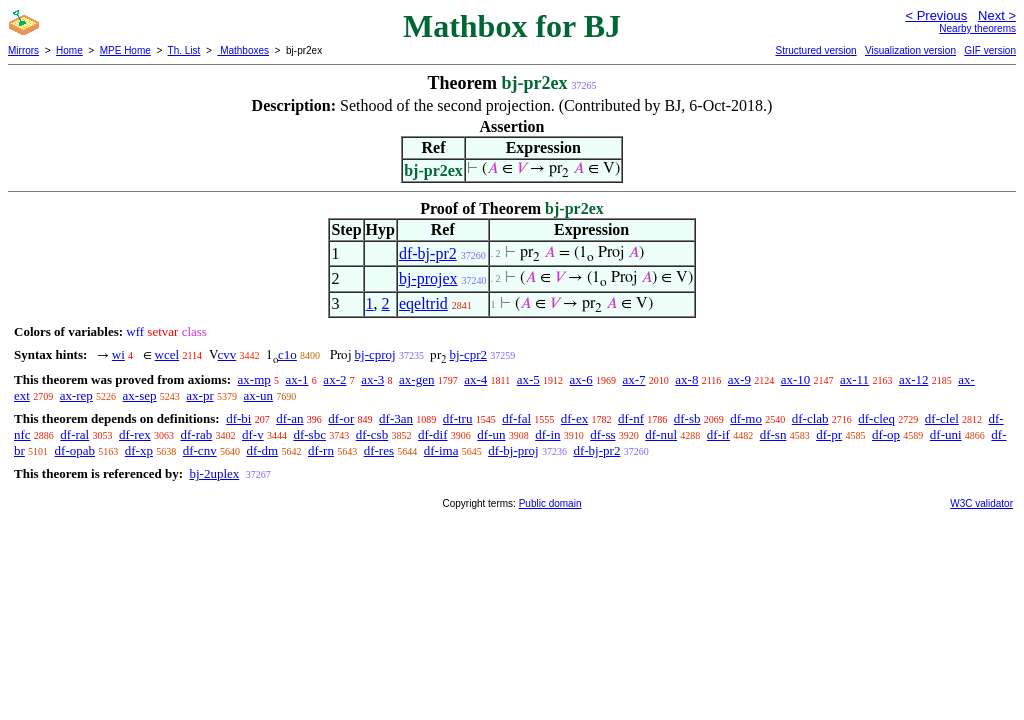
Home (69, 50)
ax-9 (739, 379)
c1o (287, 354)
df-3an (396, 418)
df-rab (197, 434)
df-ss (602, 434)
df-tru (458, 418)
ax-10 (796, 379)
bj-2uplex (214, 473)
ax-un (258, 395)
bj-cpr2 (468, 354)
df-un (491, 434)
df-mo (746, 418)
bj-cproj (375, 354)
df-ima (441, 450)
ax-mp (254, 379)
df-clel (942, 418)
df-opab (75, 450)
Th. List (184, 50)
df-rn (321, 450)
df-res (379, 450)
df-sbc (309, 434)
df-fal (516, 418)
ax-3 (372, 379)
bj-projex (428, 278)
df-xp (139, 450)
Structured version (815, 50)
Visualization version (910, 50)
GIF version (990, 50)
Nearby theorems (977, 28)
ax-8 (686, 379)
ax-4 (475, 379)
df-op (886, 434)
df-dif (433, 434)
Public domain (550, 503)
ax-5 (528, 379)
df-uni (946, 434)
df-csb (372, 434)
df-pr (829, 434)
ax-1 (297, 379)
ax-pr (199, 395)
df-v (253, 434)
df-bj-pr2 (428, 253)
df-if (718, 434)
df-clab (810, 418)
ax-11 (854, 379)
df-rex (135, 434)
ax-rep (76, 395)
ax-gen (416, 379)
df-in (547, 434)
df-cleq (876, 418)
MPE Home (125, 50)
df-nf (631, 418)
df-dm (262, 450)
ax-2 (334, 379)
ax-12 (914, 379)
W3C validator (981, 503)
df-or (341, 418)
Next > (997, 15)
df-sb (687, 418)
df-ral (74, 434)
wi (118, 354)
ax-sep (140, 395)
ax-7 (633, 379)
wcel (167, 354)
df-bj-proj (513, 450)
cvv (227, 354)
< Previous (936, 15)
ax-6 (581, 379)
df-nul (661, 434)
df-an (289, 418)
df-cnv (200, 450)
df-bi (238, 418)
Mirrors (23, 50)
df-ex (574, 418)
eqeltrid (423, 303)
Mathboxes (243, 50)
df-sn (773, 434)
